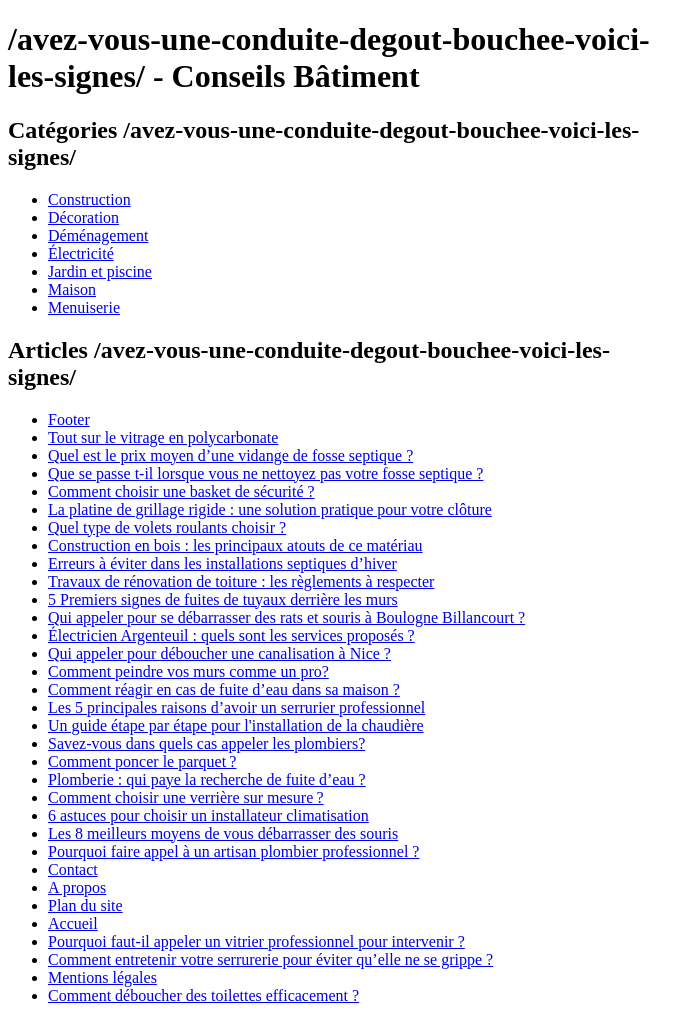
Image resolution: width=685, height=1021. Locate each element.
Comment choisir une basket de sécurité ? (181, 491)
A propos (77, 887)
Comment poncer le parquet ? (142, 761)
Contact (73, 869)
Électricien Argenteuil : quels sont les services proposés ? (231, 635)
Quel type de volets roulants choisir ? (167, 527)
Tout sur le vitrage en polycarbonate (163, 437)
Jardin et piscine (100, 271)
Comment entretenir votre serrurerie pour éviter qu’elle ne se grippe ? (270, 959)
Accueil (73, 923)
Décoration (83, 217)
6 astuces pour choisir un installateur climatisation (208, 815)
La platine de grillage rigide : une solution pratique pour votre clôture (270, 509)
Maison (72, 289)
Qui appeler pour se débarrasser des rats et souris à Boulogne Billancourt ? (286, 617)
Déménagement (98, 235)
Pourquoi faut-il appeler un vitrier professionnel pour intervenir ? (256, 941)
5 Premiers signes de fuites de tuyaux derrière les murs (223, 599)
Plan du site (85, 905)
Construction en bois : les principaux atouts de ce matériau (235, 545)
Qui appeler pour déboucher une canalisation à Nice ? (219, 653)
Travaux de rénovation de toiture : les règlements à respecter (241, 581)
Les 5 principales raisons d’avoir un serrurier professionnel (236, 707)
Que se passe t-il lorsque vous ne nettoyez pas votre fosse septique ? (265, 473)
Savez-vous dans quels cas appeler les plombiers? (206, 743)
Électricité (81, 253)
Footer (69, 419)
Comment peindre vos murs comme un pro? (188, 671)
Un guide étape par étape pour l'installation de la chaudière (236, 725)
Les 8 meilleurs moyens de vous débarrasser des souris (223, 833)
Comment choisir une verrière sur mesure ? (186, 797)
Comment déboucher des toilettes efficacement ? (203, 995)
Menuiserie (84, 307)
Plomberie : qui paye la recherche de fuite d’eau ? (207, 779)
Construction (89, 199)
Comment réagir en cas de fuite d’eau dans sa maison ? (224, 689)
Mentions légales (102, 977)
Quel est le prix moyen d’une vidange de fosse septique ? (230, 455)
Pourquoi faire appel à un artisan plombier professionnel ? (233, 851)
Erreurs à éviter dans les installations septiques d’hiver (222, 563)
